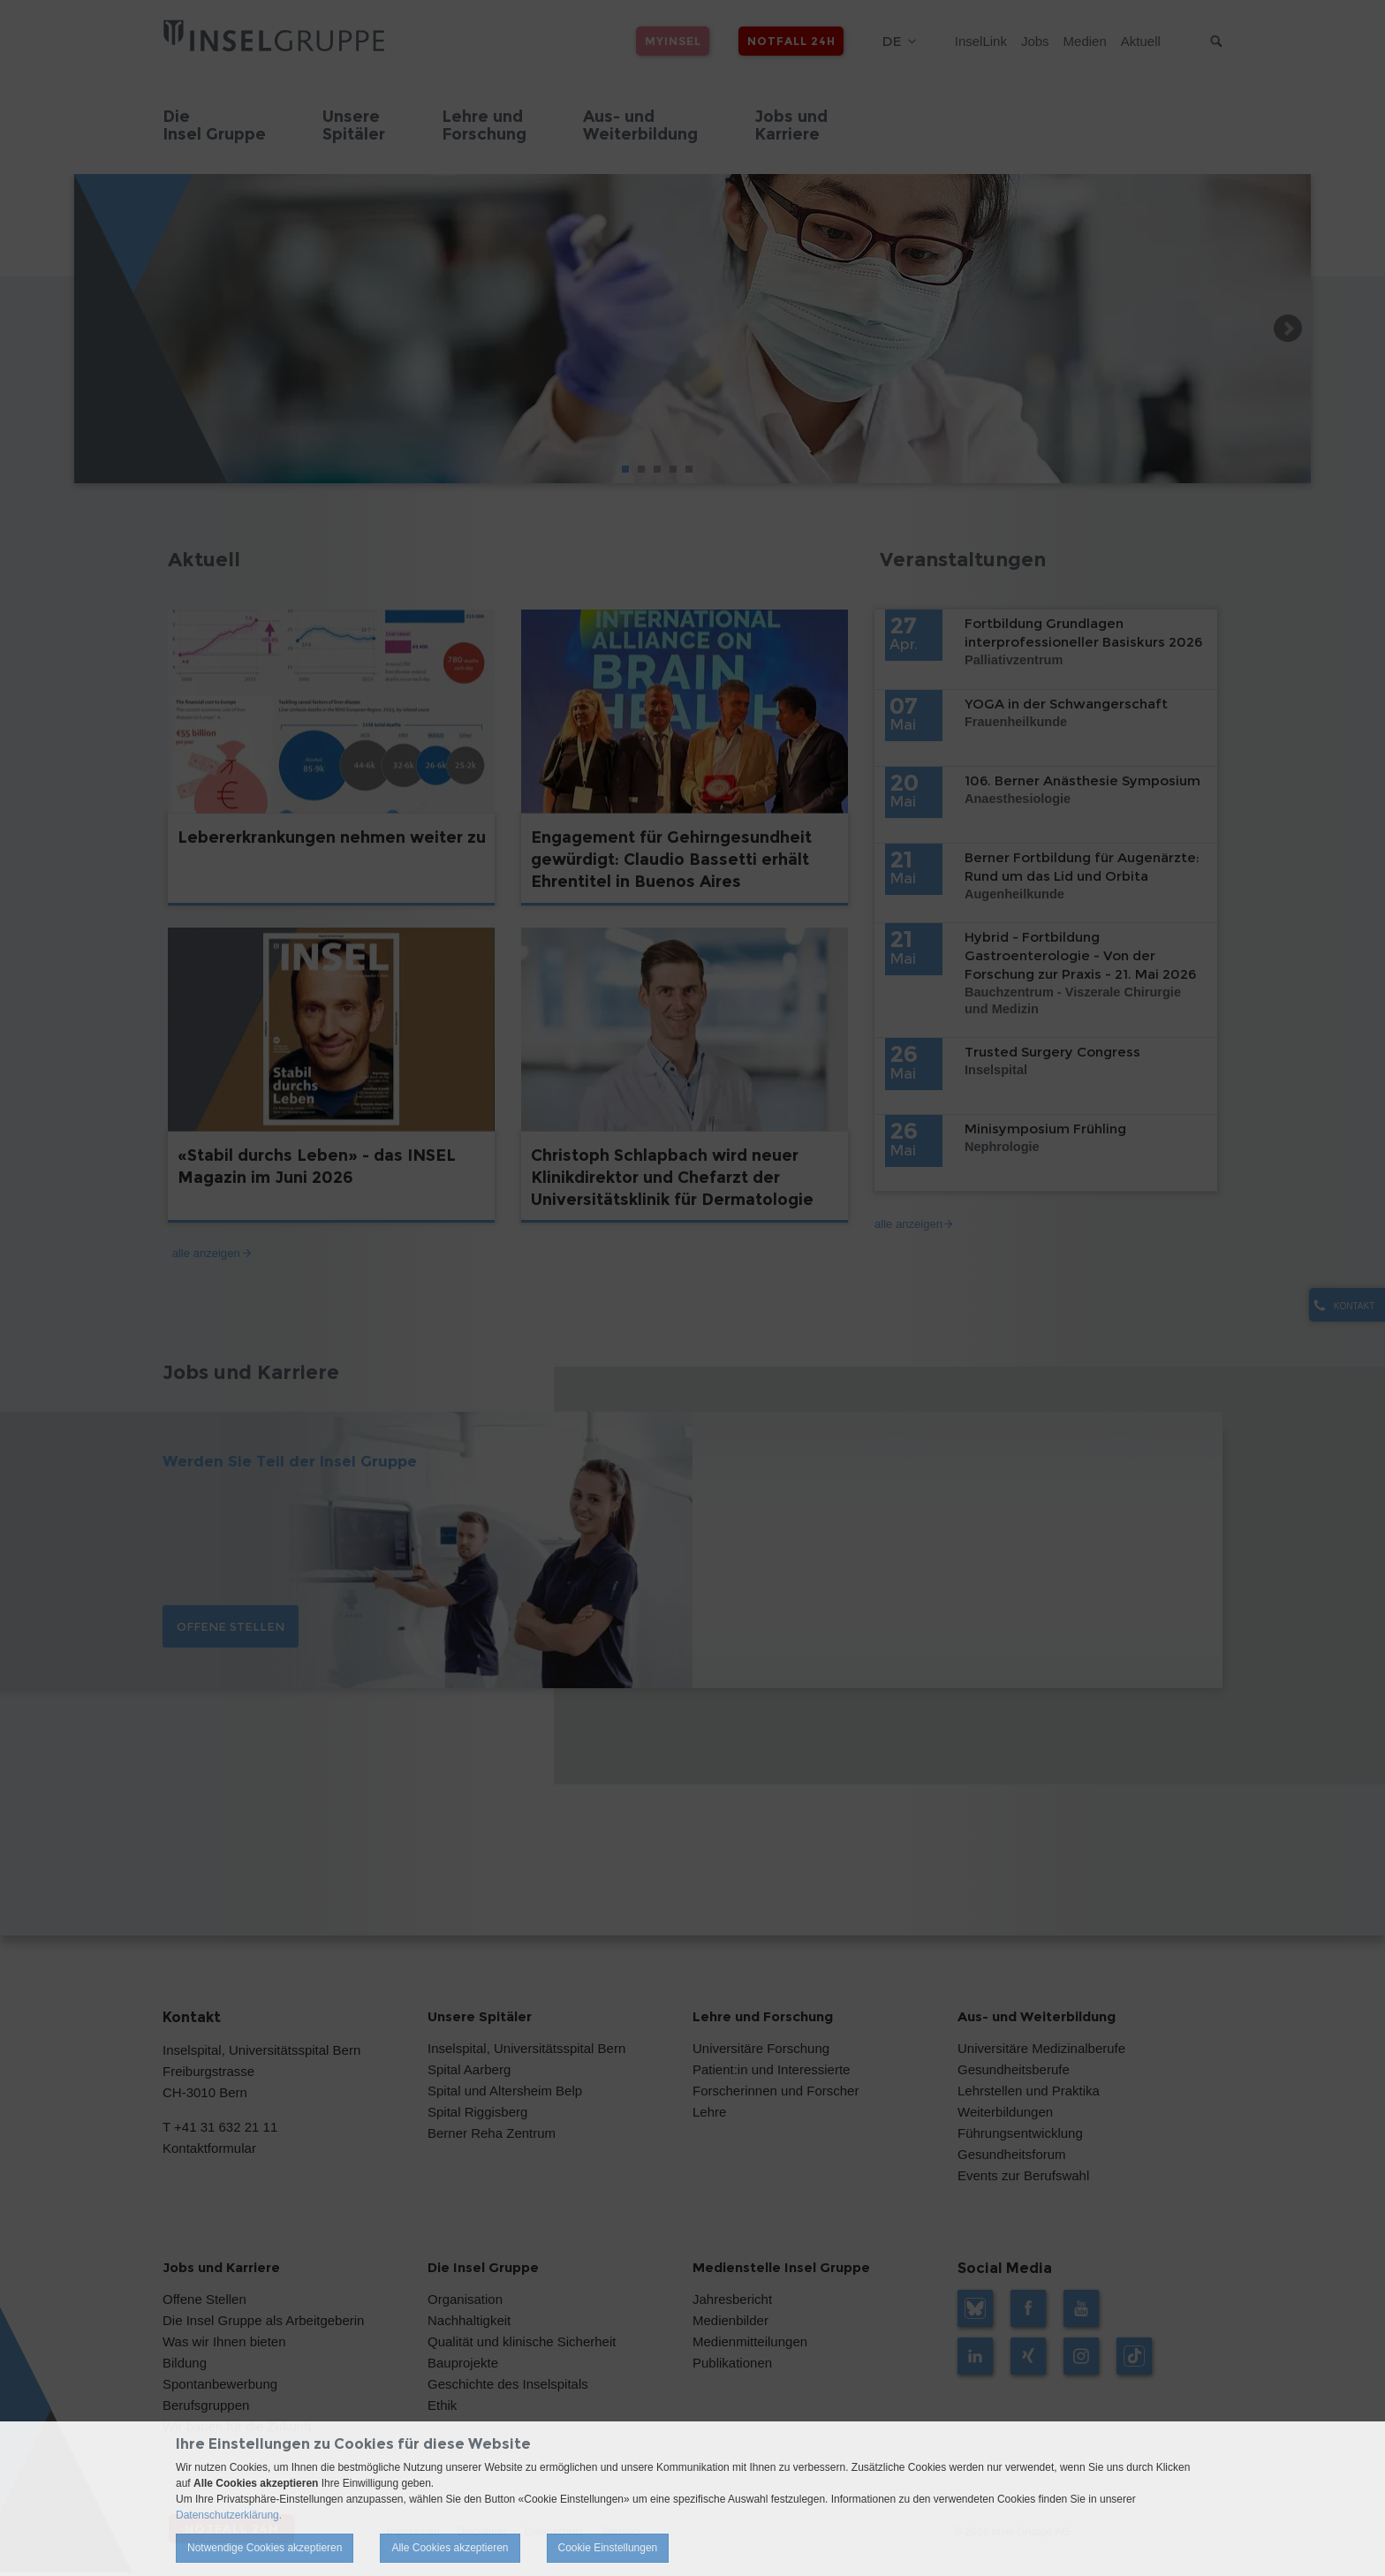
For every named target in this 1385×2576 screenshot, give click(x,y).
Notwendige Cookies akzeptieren (264, 2548)
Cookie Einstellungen (608, 2548)
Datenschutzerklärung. (229, 2515)
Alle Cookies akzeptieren (449, 2548)
